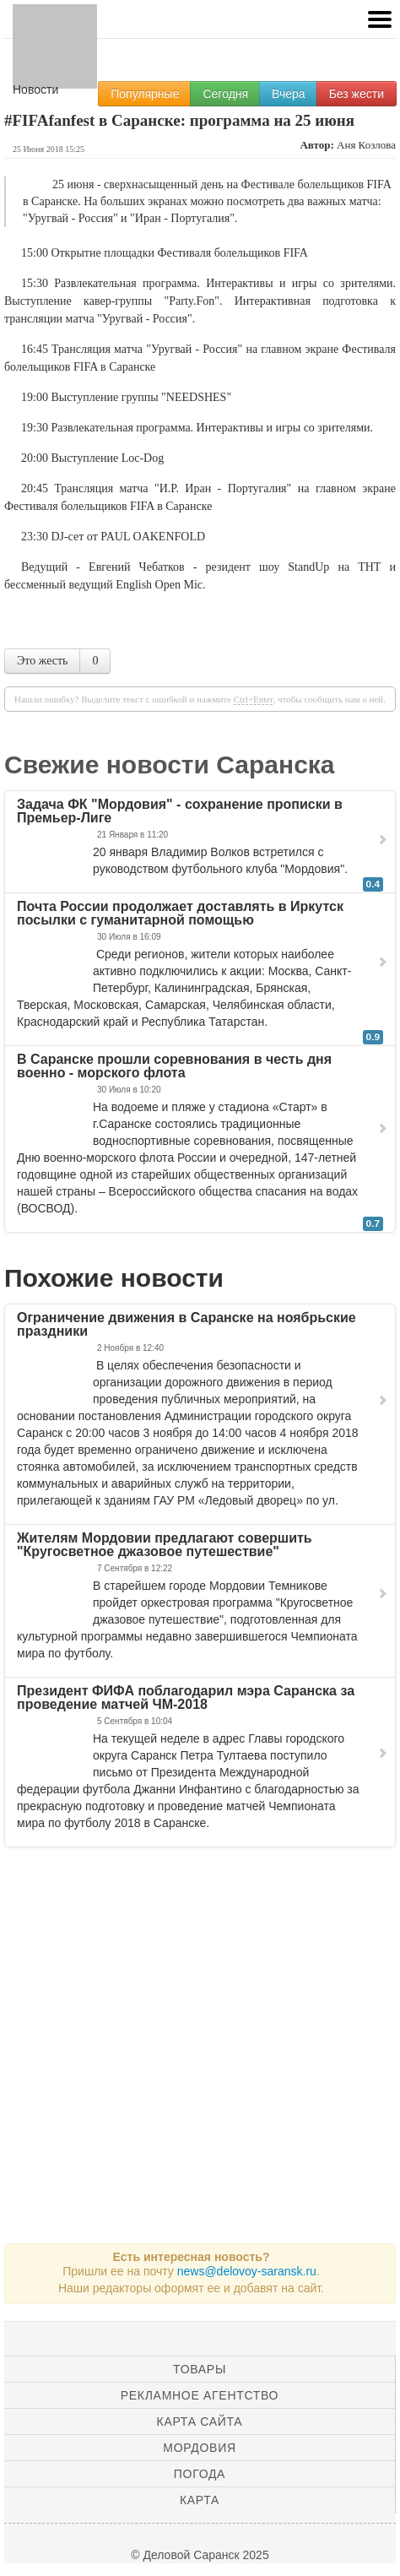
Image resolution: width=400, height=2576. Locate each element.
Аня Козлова (366, 144)
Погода (199, 2474)
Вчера (288, 93)
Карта (199, 2500)
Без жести (356, 93)
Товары (199, 2369)
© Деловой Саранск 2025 (199, 2555)
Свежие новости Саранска (169, 764)
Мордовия (199, 2447)
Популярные (145, 93)
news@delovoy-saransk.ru (246, 2271)
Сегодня (225, 93)
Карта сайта (200, 2421)
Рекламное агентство (199, 2395)
